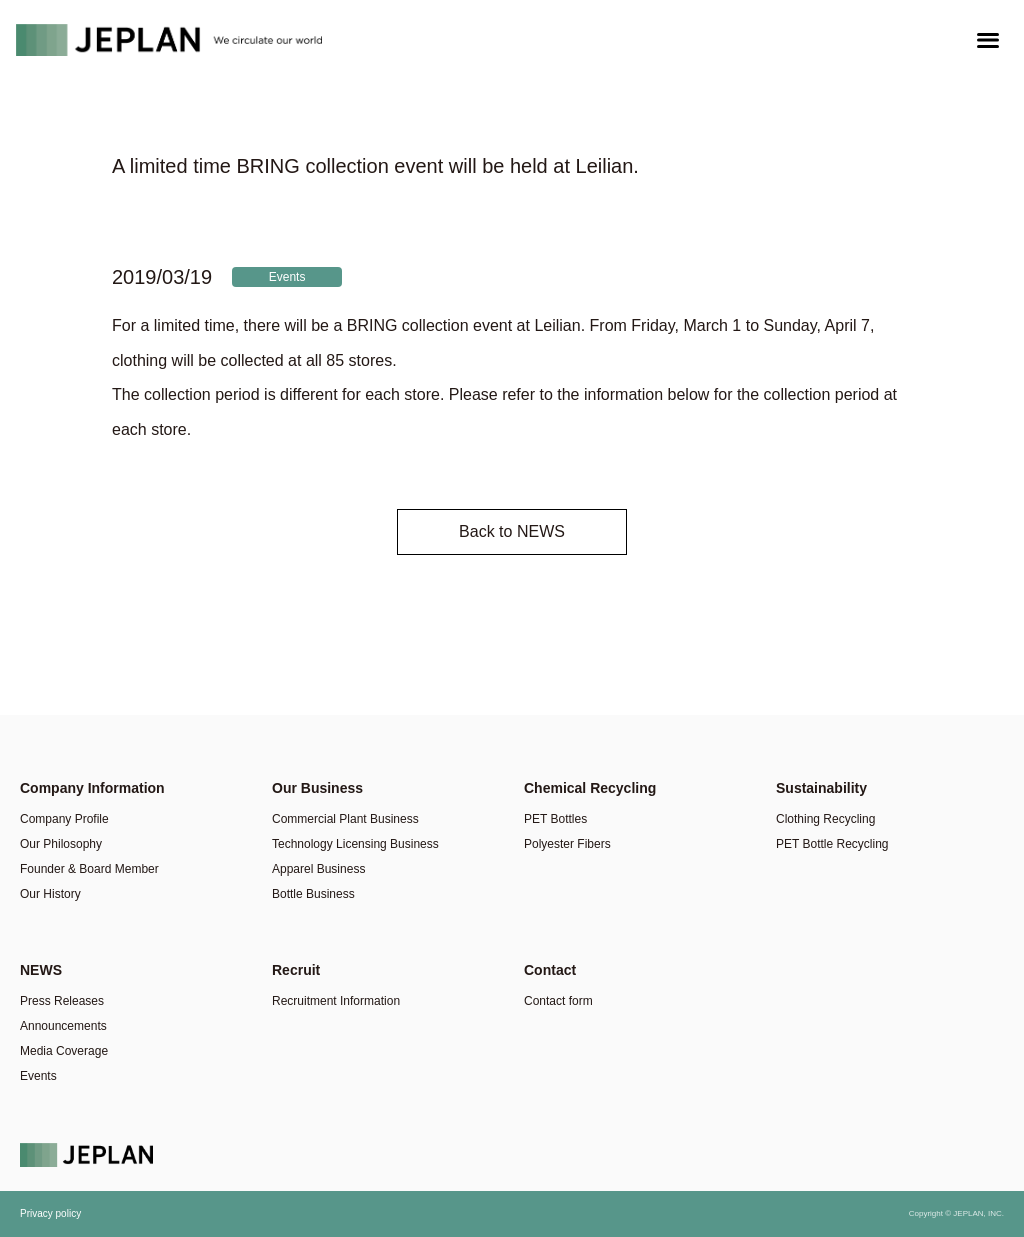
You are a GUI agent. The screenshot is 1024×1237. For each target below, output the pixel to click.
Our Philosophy (61, 844)
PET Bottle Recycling (832, 844)
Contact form (558, 1001)
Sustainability (821, 788)
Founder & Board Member (89, 869)
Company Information (92, 788)
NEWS (41, 970)
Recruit (296, 970)
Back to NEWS (512, 531)
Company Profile (64, 819)
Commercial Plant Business (345, 819)
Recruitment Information (336, 1001)
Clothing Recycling (825, 819)
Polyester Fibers (567, 844)
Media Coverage (64, 1051)
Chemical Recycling (590, 788)
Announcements (63, 1026)
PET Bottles (555, 819)
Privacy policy (50, 1213)
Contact (550, 970)
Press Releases (62, 1001)
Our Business (317, 788)
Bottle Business (313, 894)
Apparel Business (318, 869)
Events (287, 277)
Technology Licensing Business (355, 844)
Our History (50, 894)
